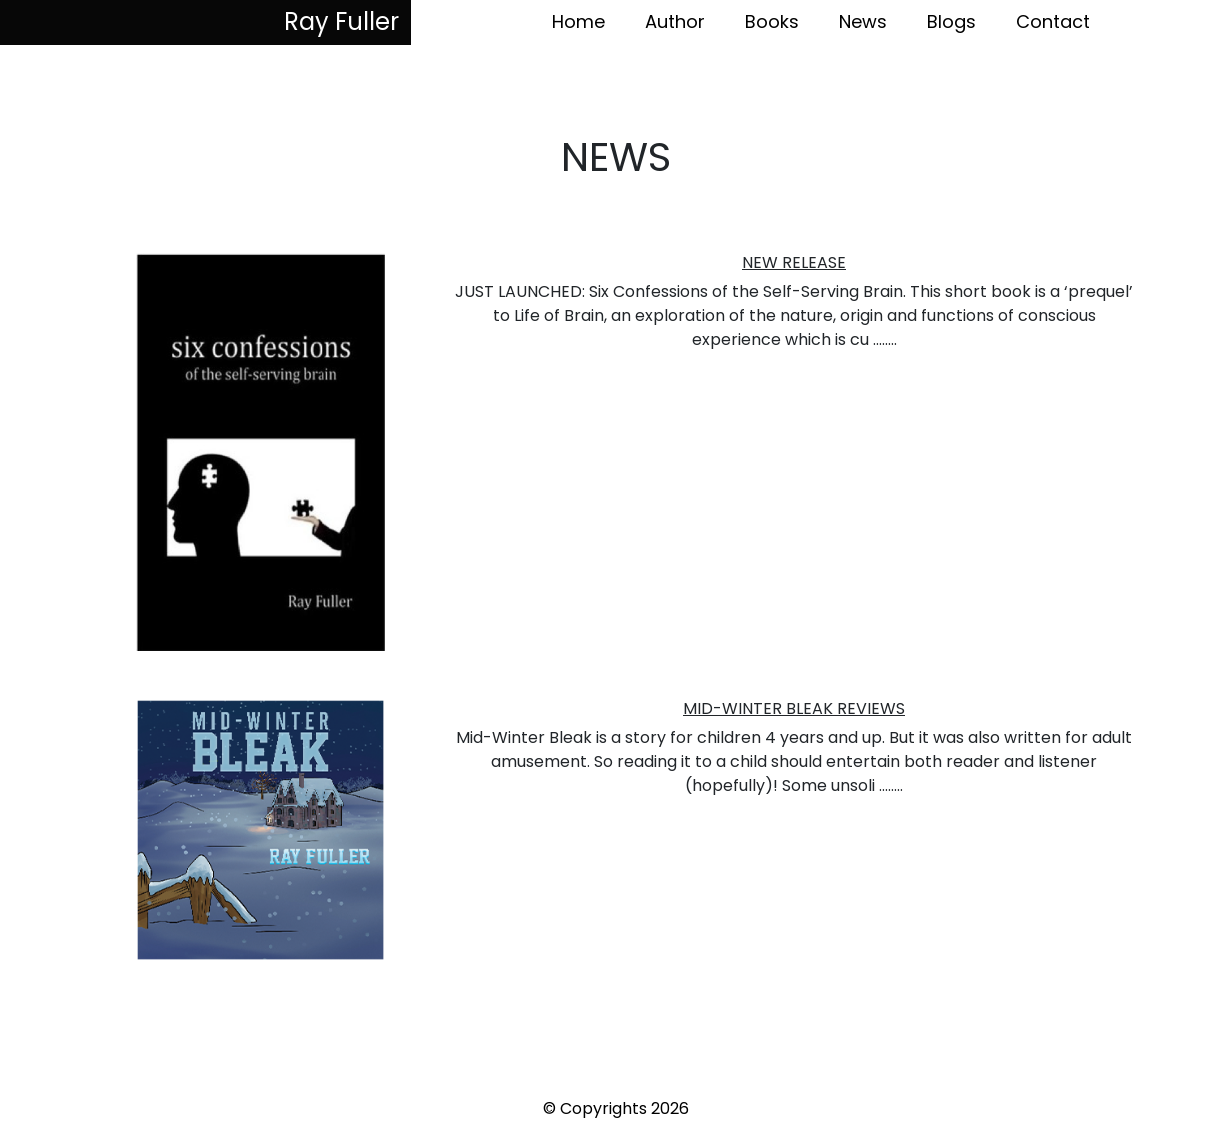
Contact (1053, 21)
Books (772, 21)
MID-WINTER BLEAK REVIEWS (794, 708)
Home (578, 21)
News (863, 21)
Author (675, 21)
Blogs (951, 21)
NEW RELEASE (794, 262)
